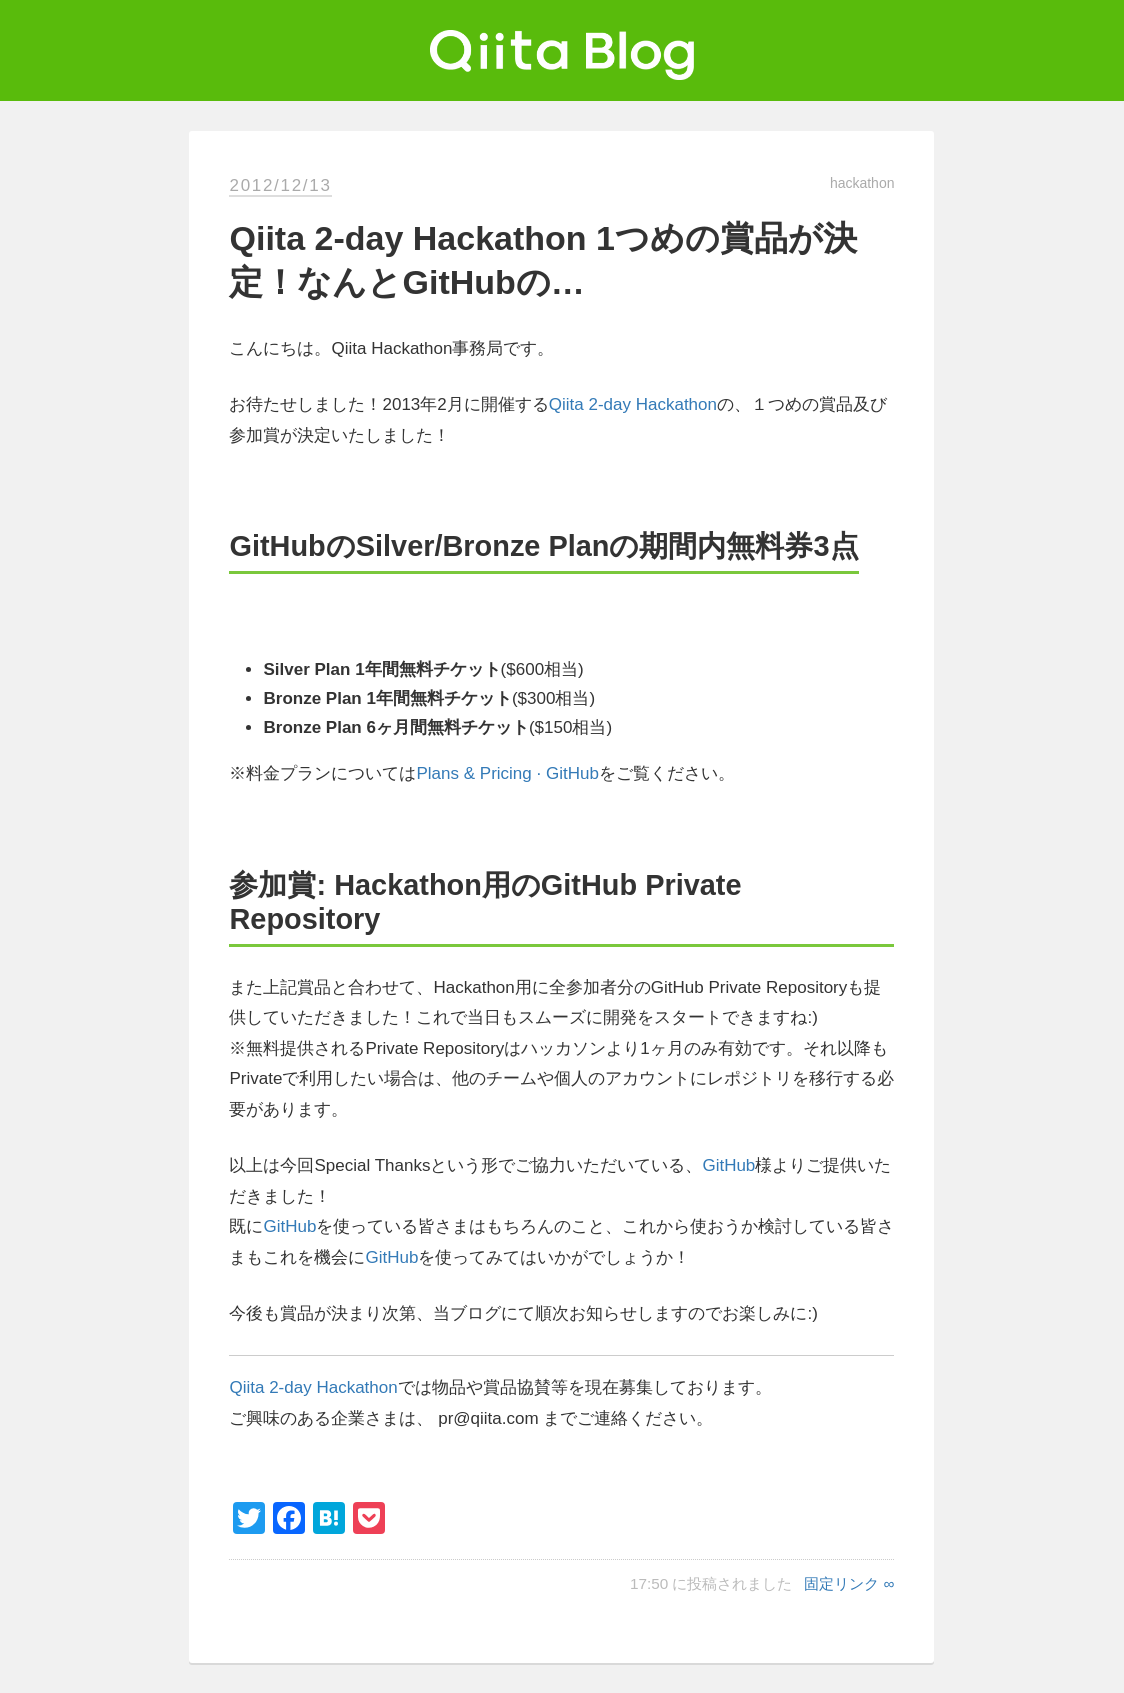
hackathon (862, 183)
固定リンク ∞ (849, 1583)
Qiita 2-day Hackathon (633, 404)
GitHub (728, 1165)
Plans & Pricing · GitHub (507, 773)
